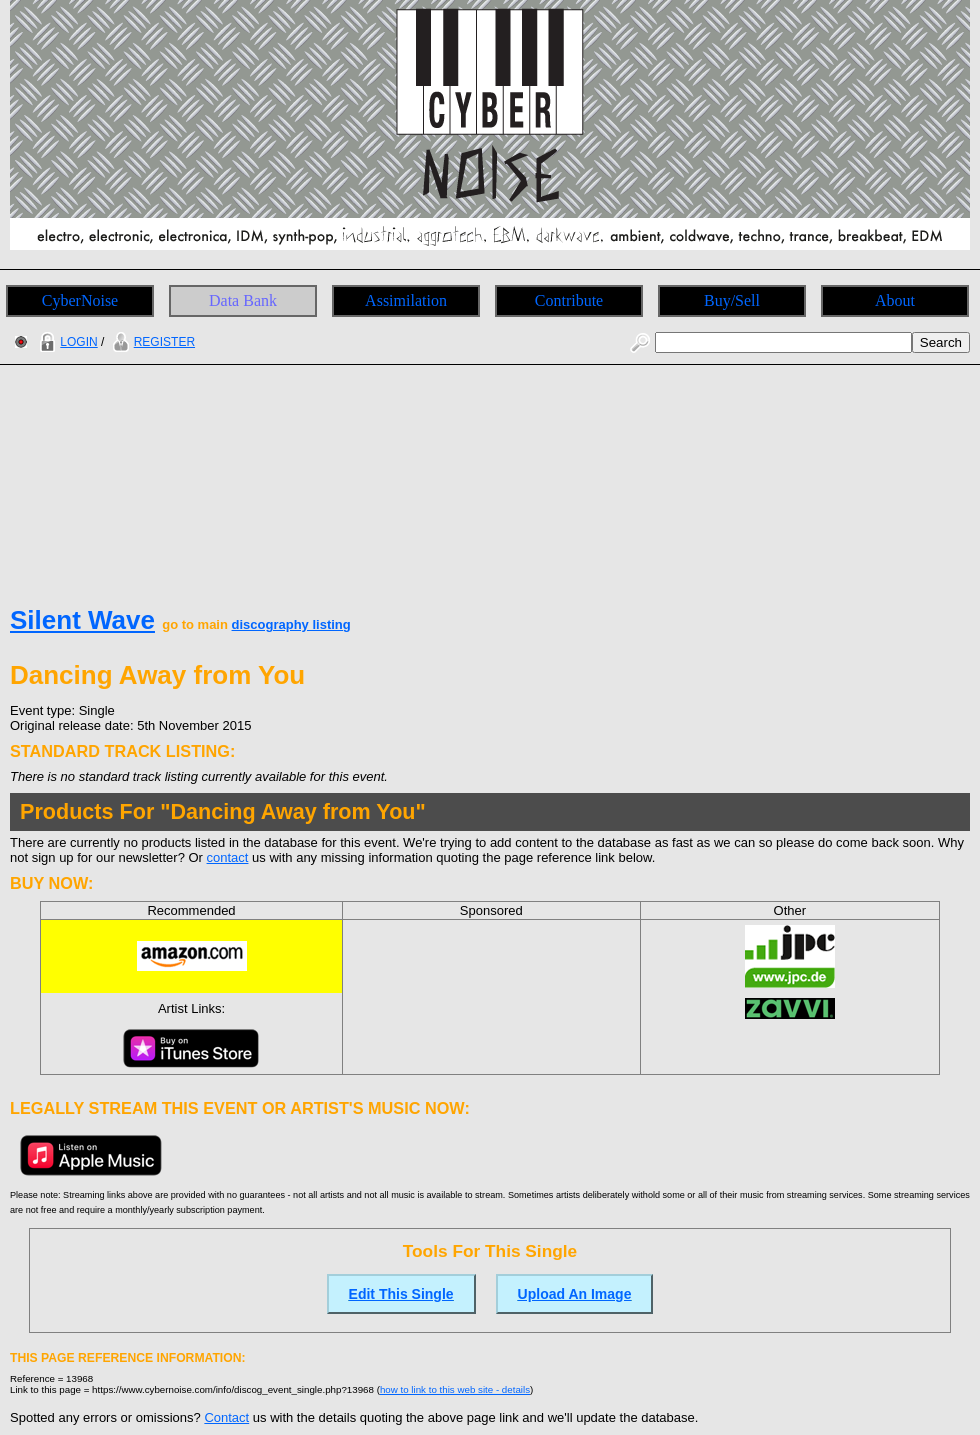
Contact (226, 1417)
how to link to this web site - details (455, 1389)
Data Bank (243, 300)
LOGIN (66, 342)
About (895, 300)
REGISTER (151, 342)
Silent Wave (82, 620)
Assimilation (406, 300)
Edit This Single (401, 1294)
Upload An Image (575, 1294)
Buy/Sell (732, 300)
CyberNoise (80, 300)
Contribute (569, 300)
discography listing (291, 624)
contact (228, 857)
